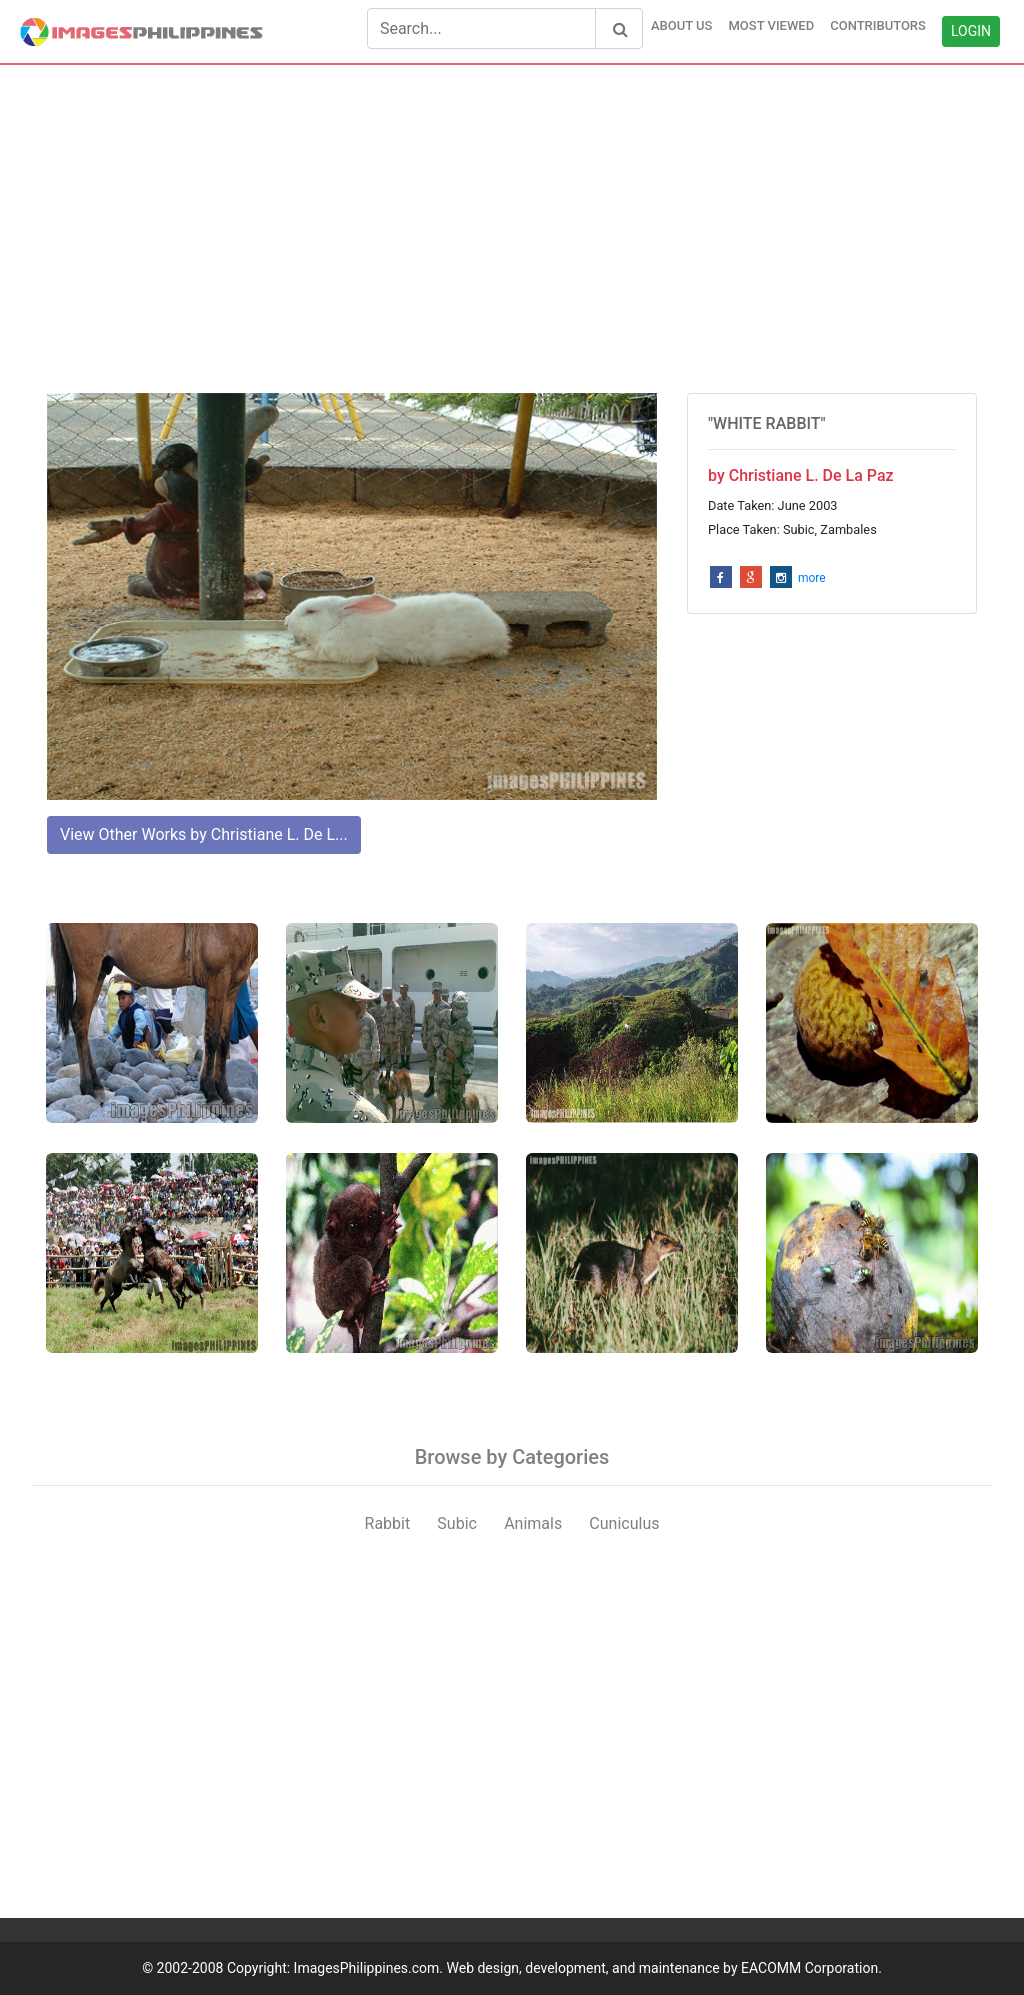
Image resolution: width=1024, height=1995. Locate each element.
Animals (533, 1523)
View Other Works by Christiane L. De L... (204, 834)
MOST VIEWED (771, 25)
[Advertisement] (512, 229)
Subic (457, 1523)
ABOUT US (682, 25)
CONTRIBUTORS (878, 25)
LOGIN (971, 31)
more (812, 578)
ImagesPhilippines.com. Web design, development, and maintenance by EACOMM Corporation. (588, 1968)
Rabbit (388, 1523)
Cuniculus (624, 1523)
